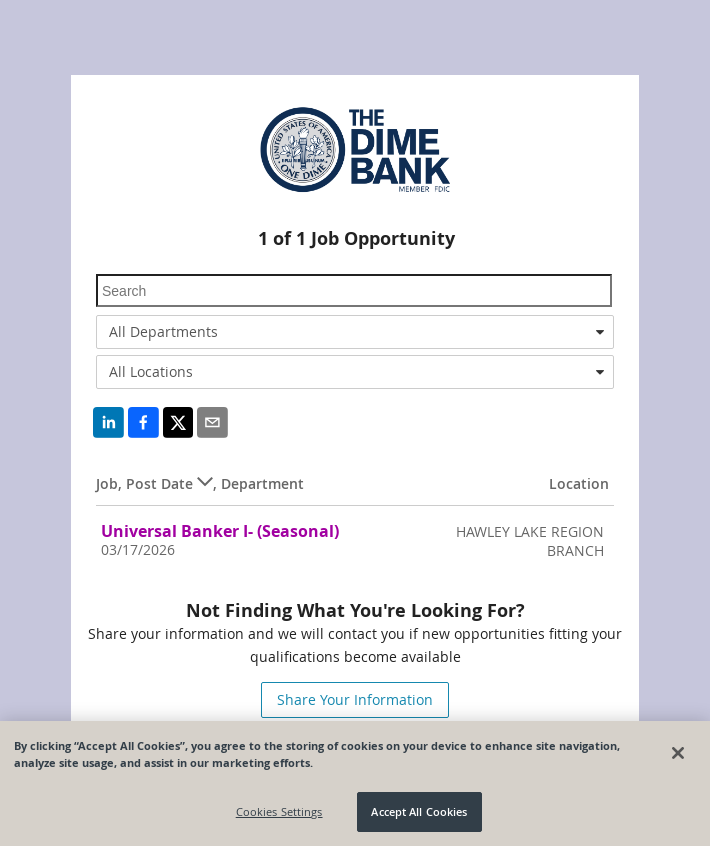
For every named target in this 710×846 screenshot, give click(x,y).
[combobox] (355, 332)
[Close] (678, 753)
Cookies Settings (279, 812)
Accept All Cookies (419, 812)
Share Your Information (355, 699)
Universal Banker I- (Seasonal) (220, 531)
